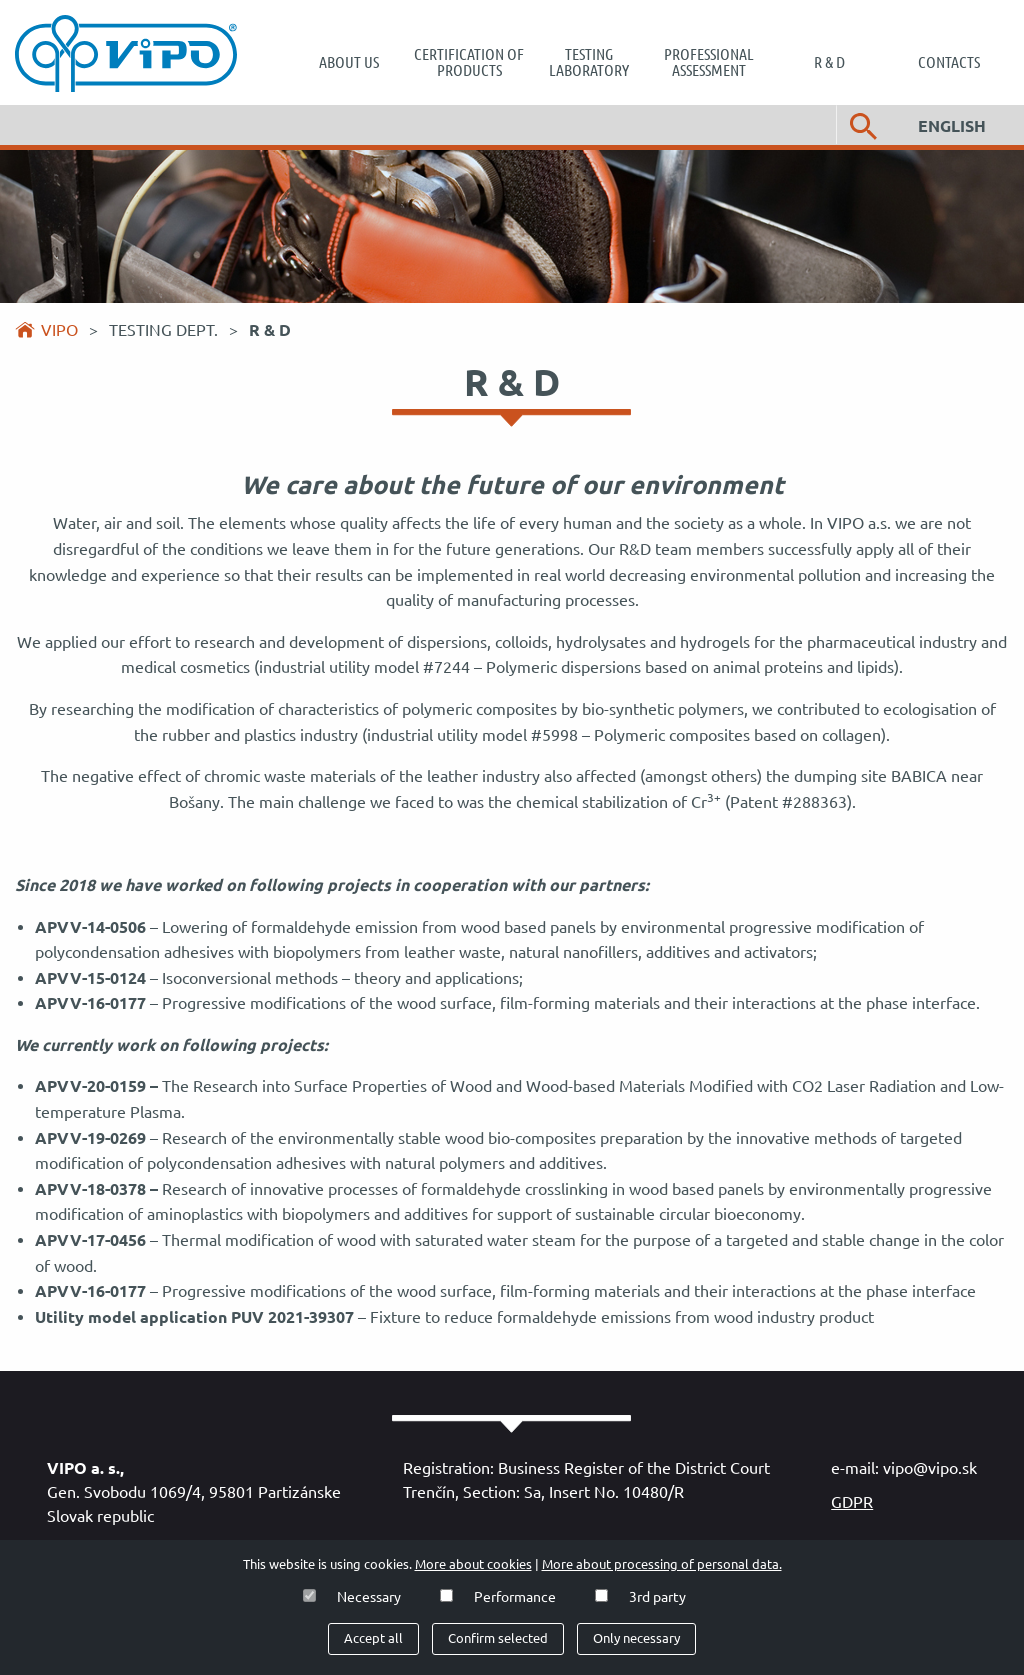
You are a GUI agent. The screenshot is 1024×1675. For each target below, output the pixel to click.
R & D (829, 62)
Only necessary (636, 1638)
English (952, 126)
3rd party (657, 1597)
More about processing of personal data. (662, 1564)
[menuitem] (349, 62)
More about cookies (473, 1564)
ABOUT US (349, 62)
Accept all (373, 1638)
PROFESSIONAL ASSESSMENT (709, 62)
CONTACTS (949, 62)
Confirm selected (498, 1638)
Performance (515, 1597)
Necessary (369, 1597)
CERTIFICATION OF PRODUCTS (469, 62)
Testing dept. (165, 330)
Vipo (59, 330)
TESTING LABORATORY (589, 62)
